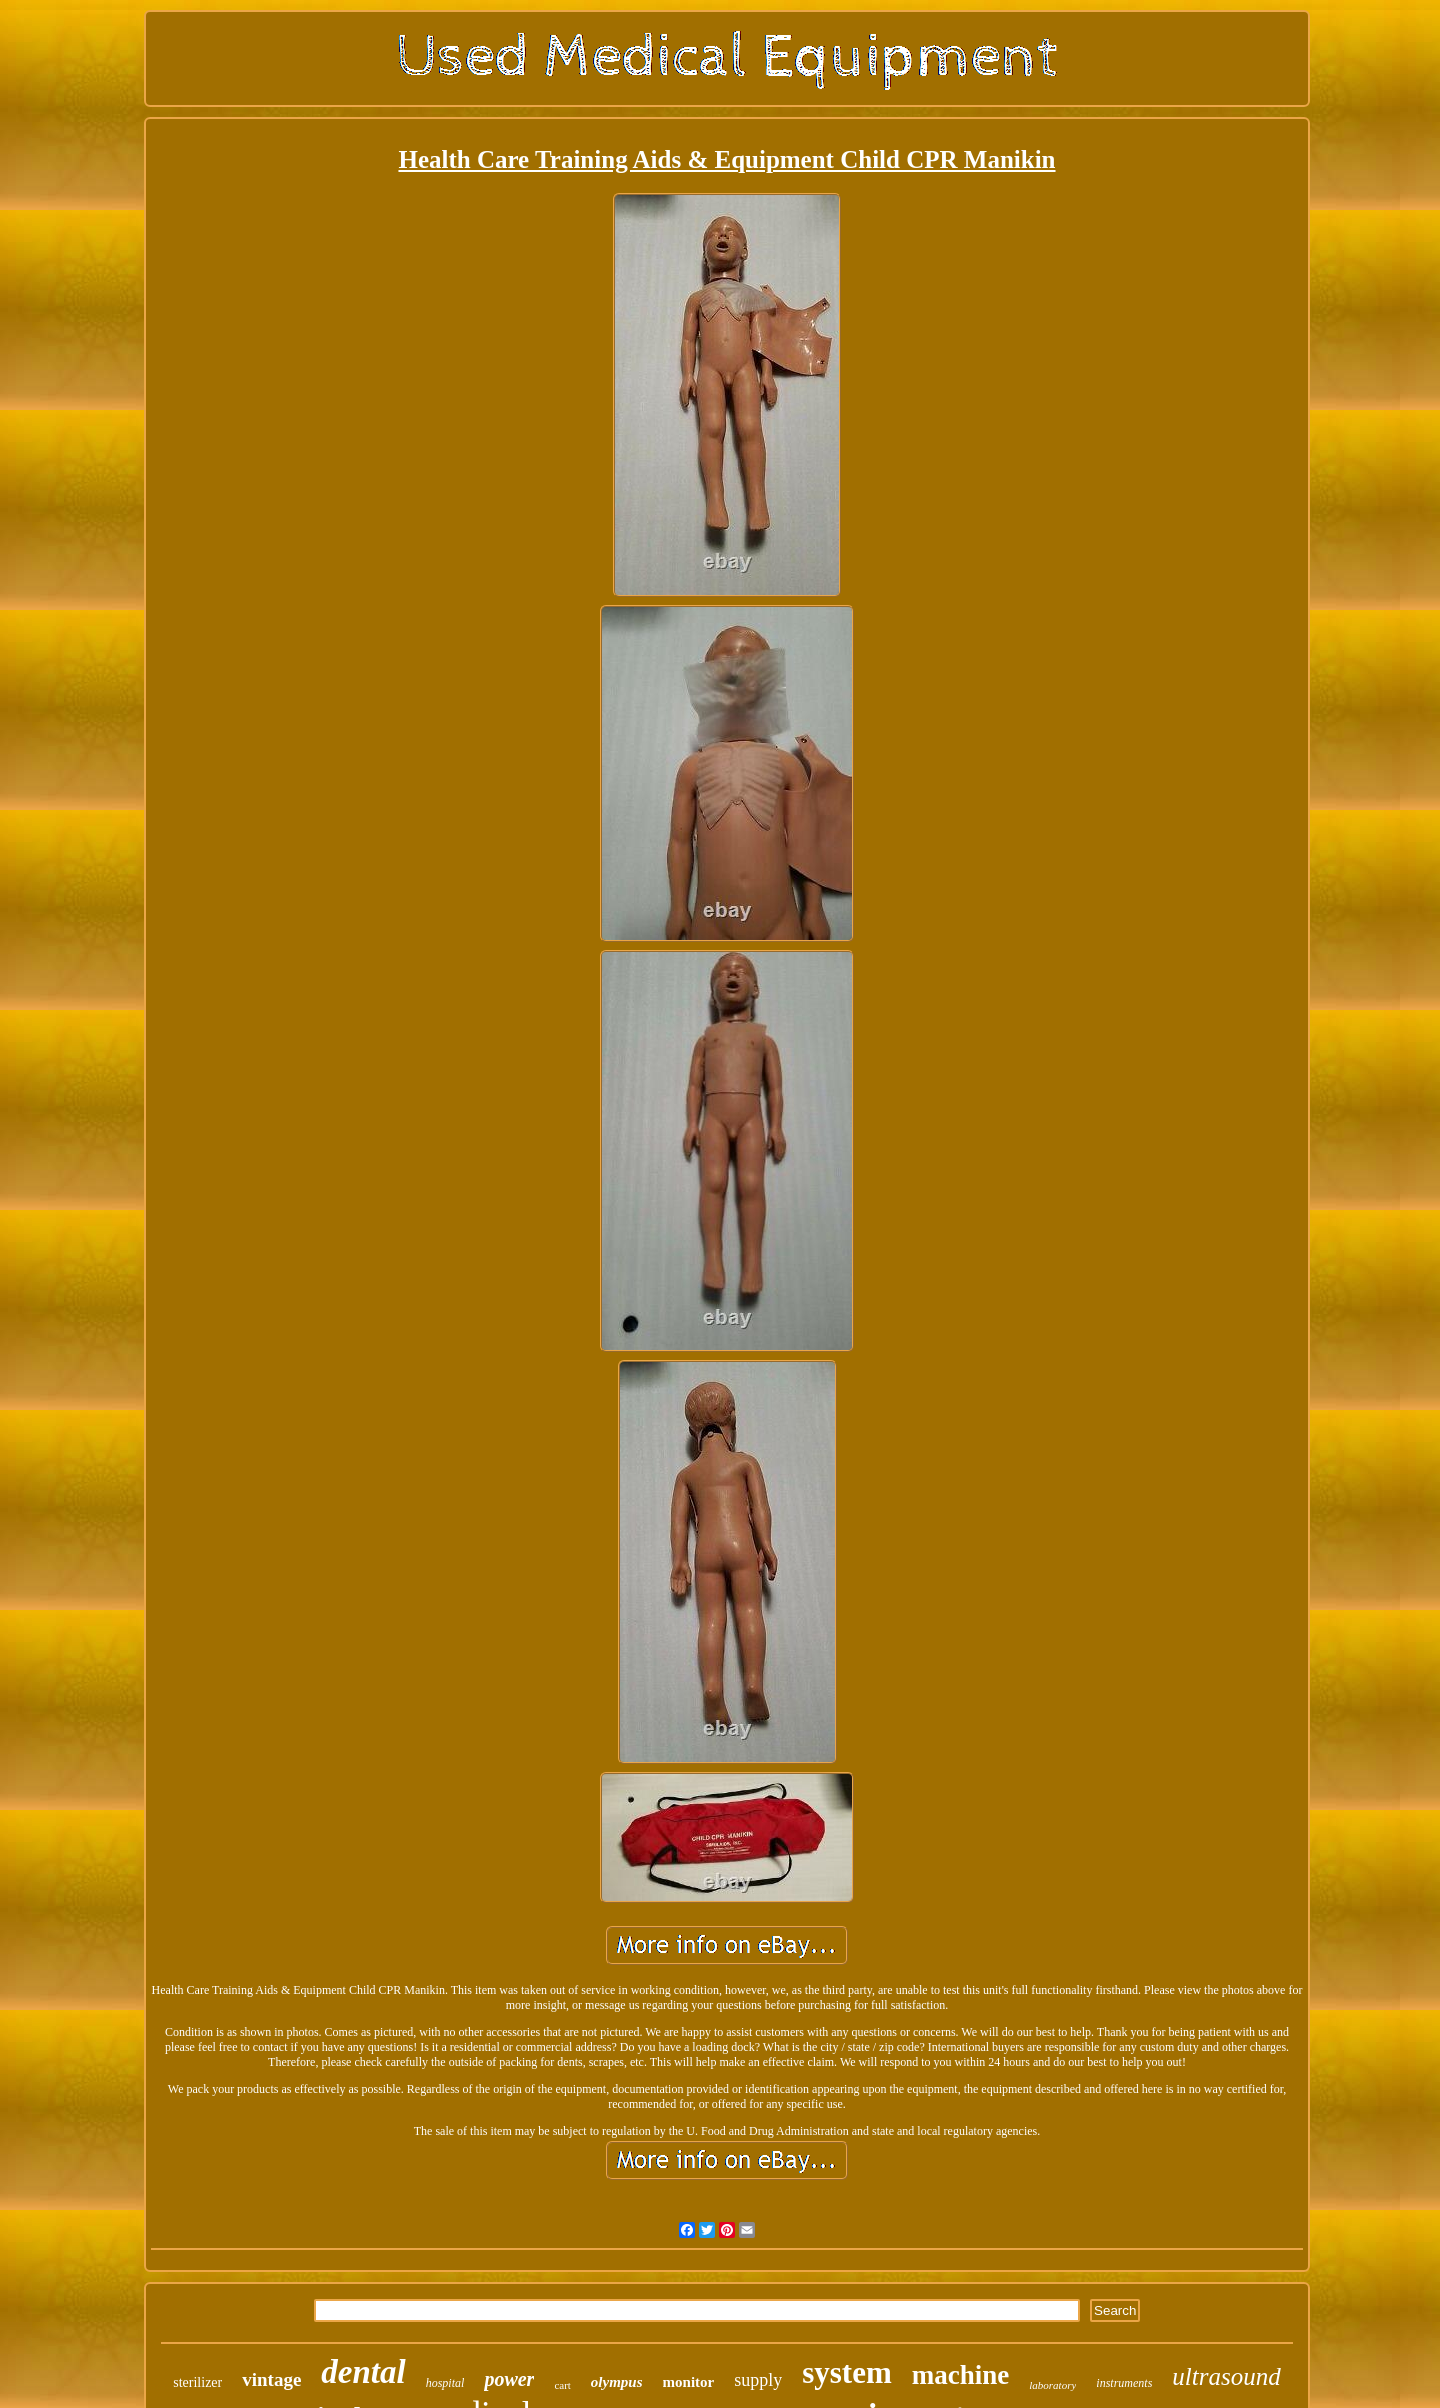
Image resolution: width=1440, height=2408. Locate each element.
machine (961, 2375)
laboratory (1052, 2385)
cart (562, 2385)
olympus (617, 2382)
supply (758, 2380)
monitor (689, 2382)
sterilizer (197, 2382)
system (847, 2372)
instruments (1124, 2383)
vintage (271, 2379)
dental (363, 2372)
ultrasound (1226, 2376)
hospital (445, 2383)
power (509, 2379)
